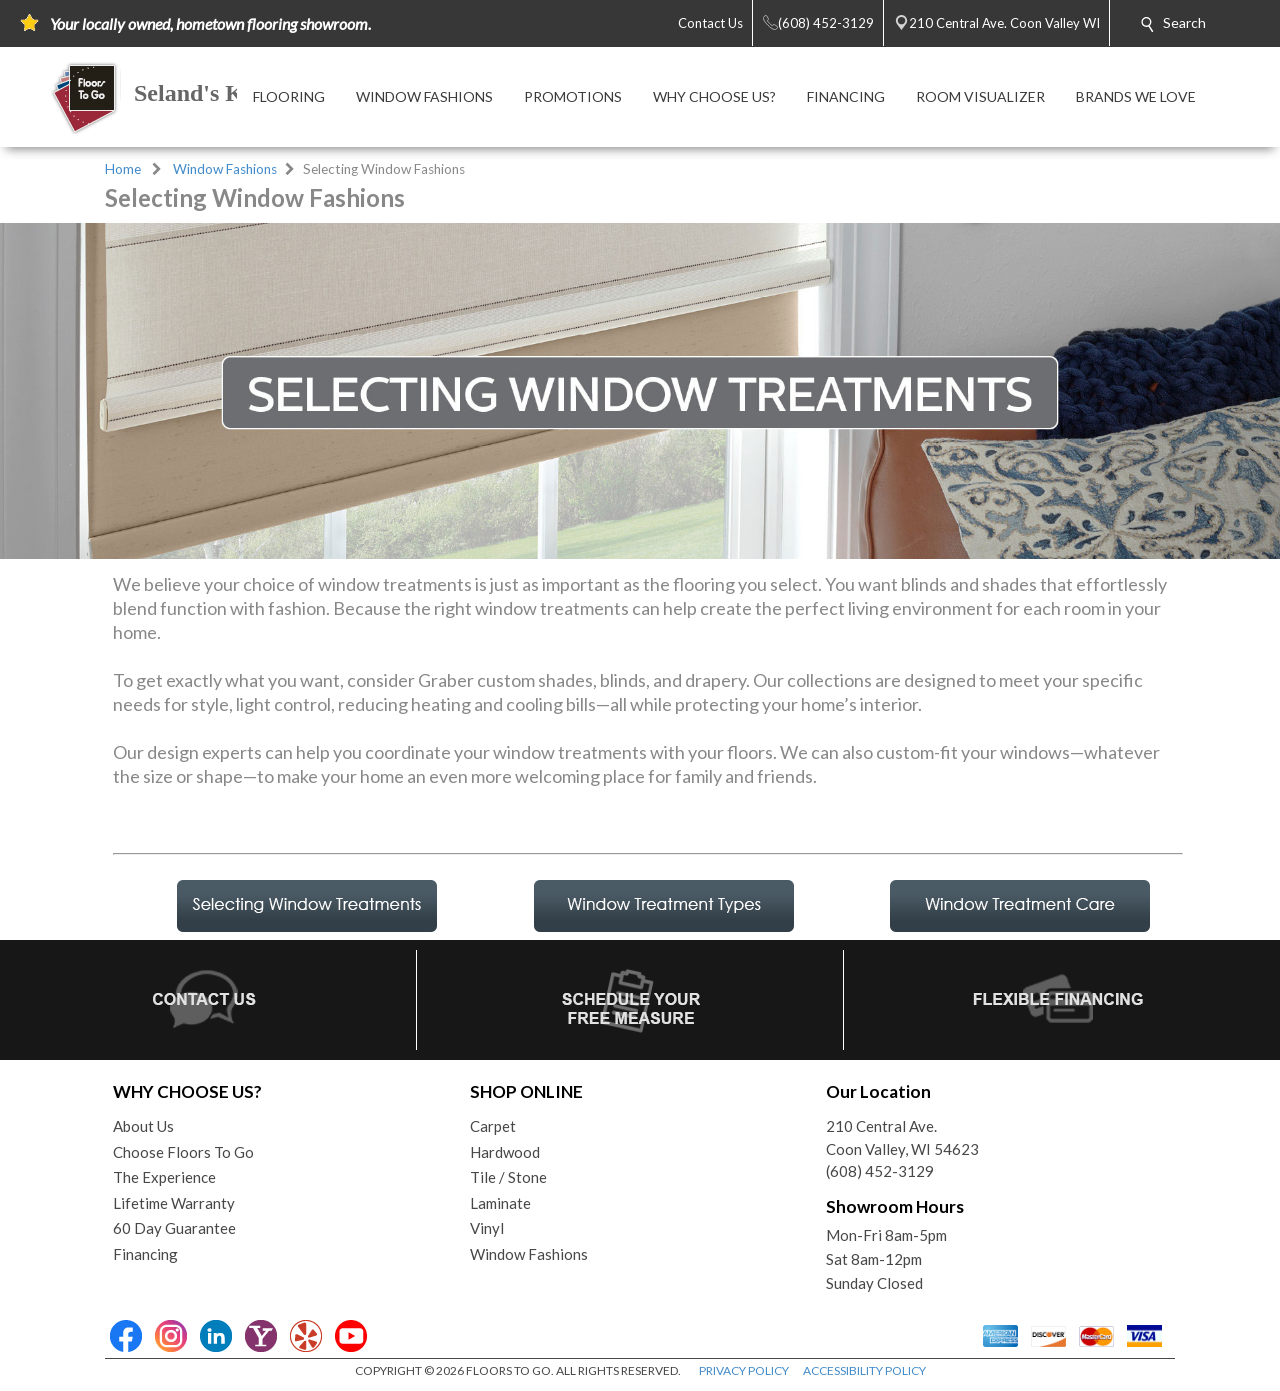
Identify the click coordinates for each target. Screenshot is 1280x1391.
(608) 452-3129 (880, 1171)
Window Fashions (225, 169)
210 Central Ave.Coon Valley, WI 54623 (902, 1137)
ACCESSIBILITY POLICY (864, 1370)
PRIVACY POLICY (744, 1370)
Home (123, 169)
